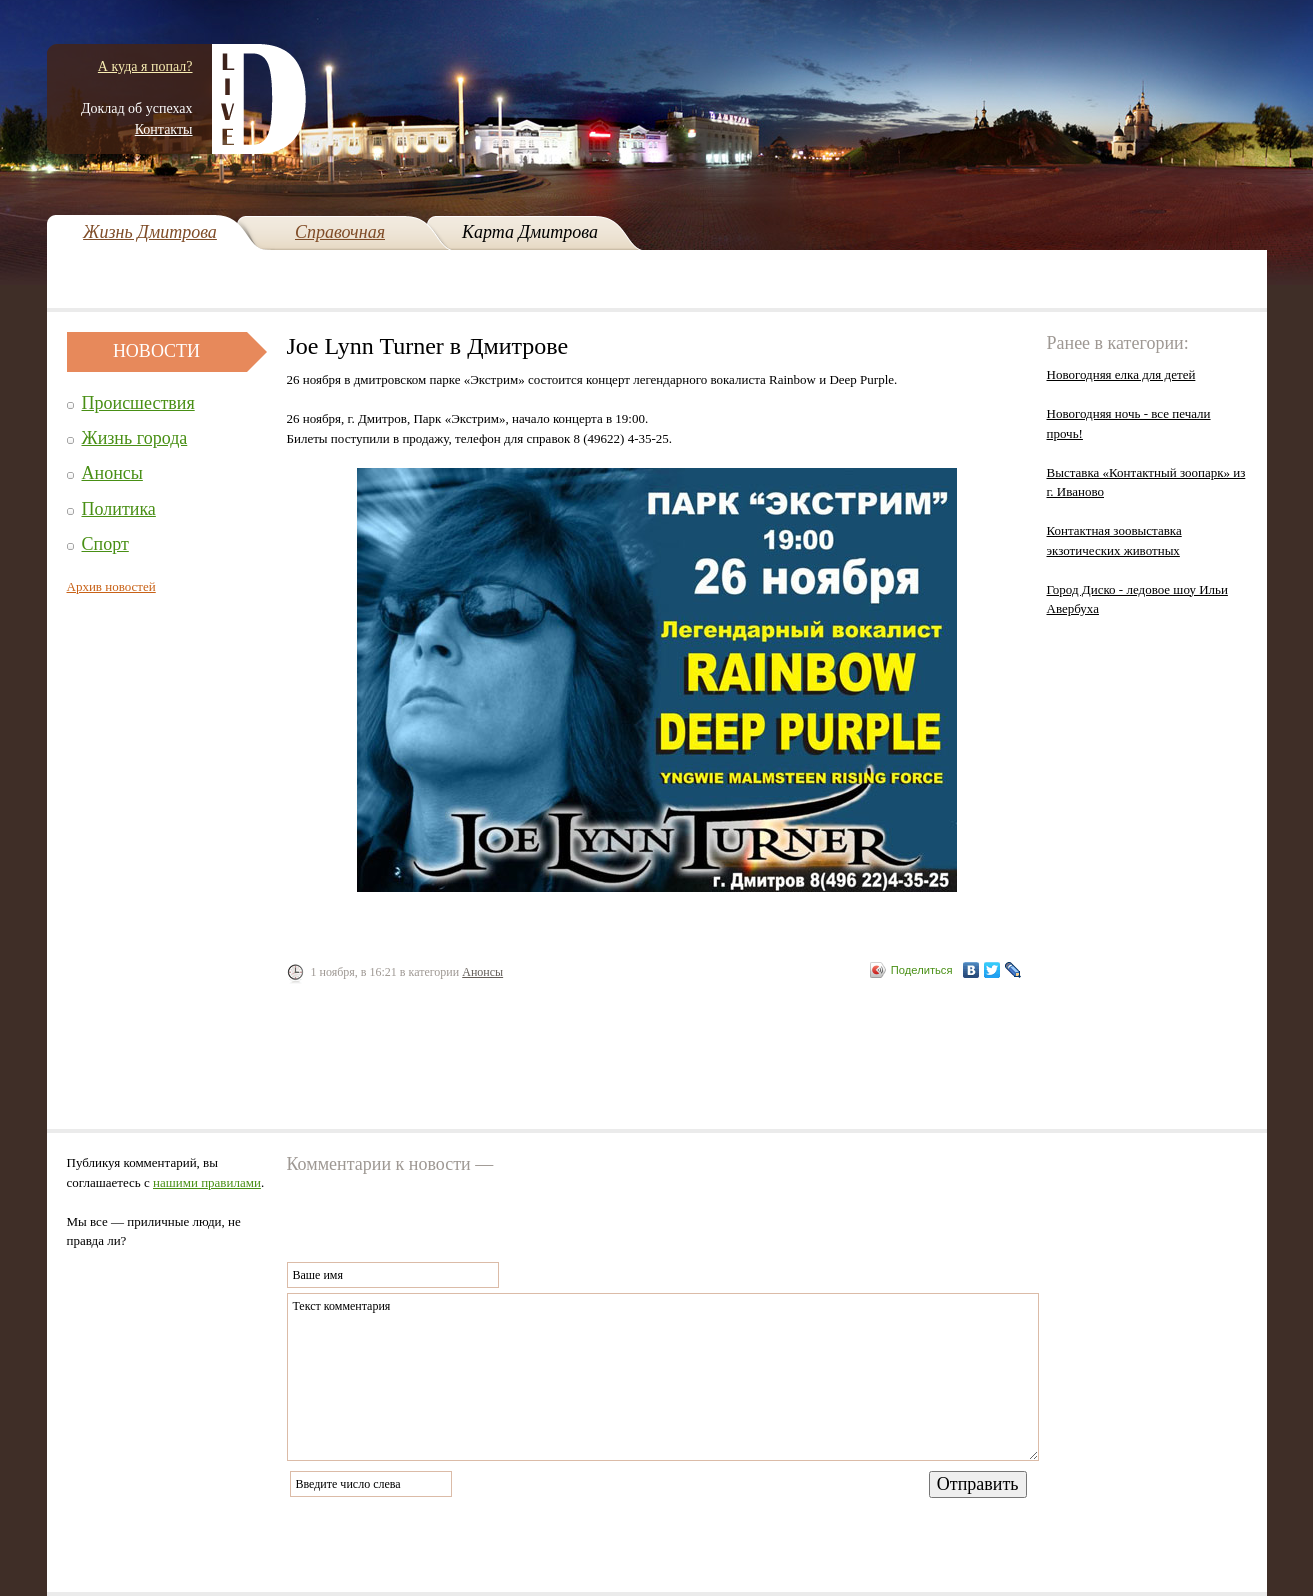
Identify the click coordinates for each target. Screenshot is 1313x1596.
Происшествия (138, 403)
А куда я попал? (145, 66)
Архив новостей (111, 586)
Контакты (164, 129)
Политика (119, 509)
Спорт (105, 544)
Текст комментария (663, 1377)
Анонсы (112, 473)
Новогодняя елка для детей (1121, 374)
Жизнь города (135, 438)
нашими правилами (207, 1182)
